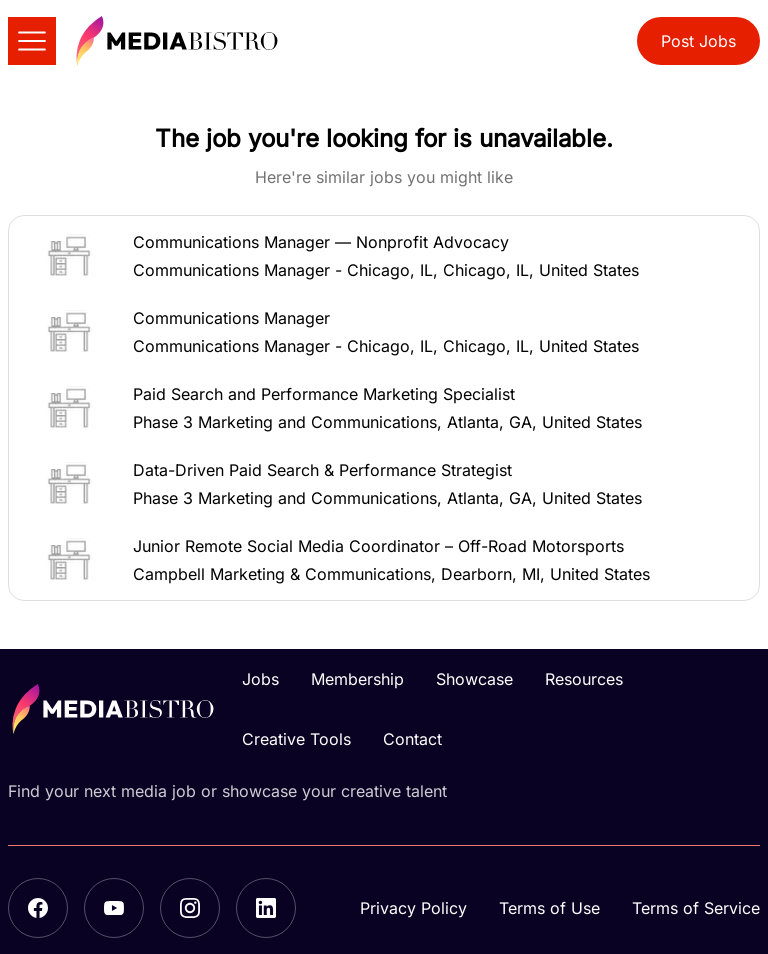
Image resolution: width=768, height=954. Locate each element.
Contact (412, 739)
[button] (384, 256)
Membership (357, 679)
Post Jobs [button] (698, 41)
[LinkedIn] (266, 908)
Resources (584, 679)
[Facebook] (38, 908)
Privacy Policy (413, 908)
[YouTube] (114, 908)
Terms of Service (696, 908)
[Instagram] (190, 908)
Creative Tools (296, 739)
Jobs (260, 679)
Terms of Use (549, 908)
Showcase (474, 679)
